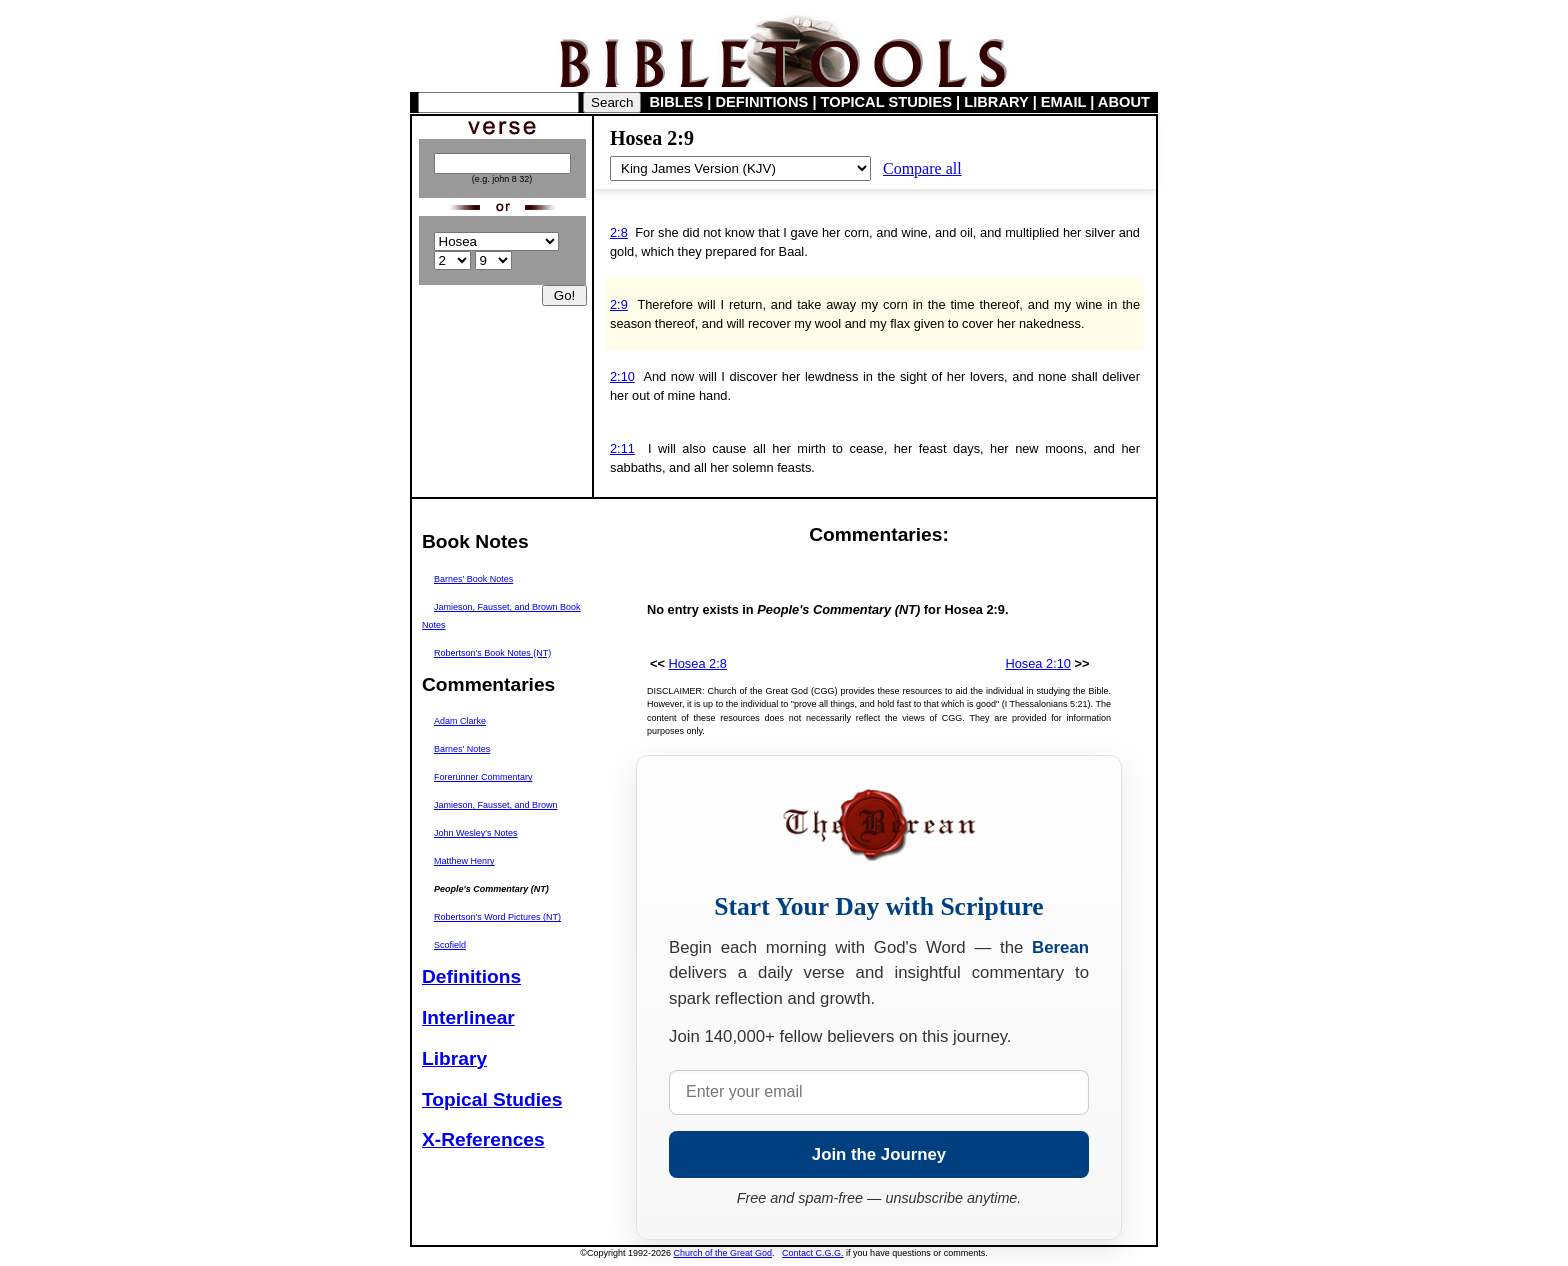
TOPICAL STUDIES (886, 102)
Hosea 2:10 (1037, 663)
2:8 (619, 232)
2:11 (622, 448)
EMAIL (1063, 102)
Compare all (922, 168)
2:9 (619, 304)
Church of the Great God (723, 1253)
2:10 (622, 376)
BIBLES (677, 102)
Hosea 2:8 (698, 663)
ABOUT (1124, 102)
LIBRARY (996, 102)
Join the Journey (879, 1154)
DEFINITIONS (762, 102)
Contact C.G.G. (813, 1253)
